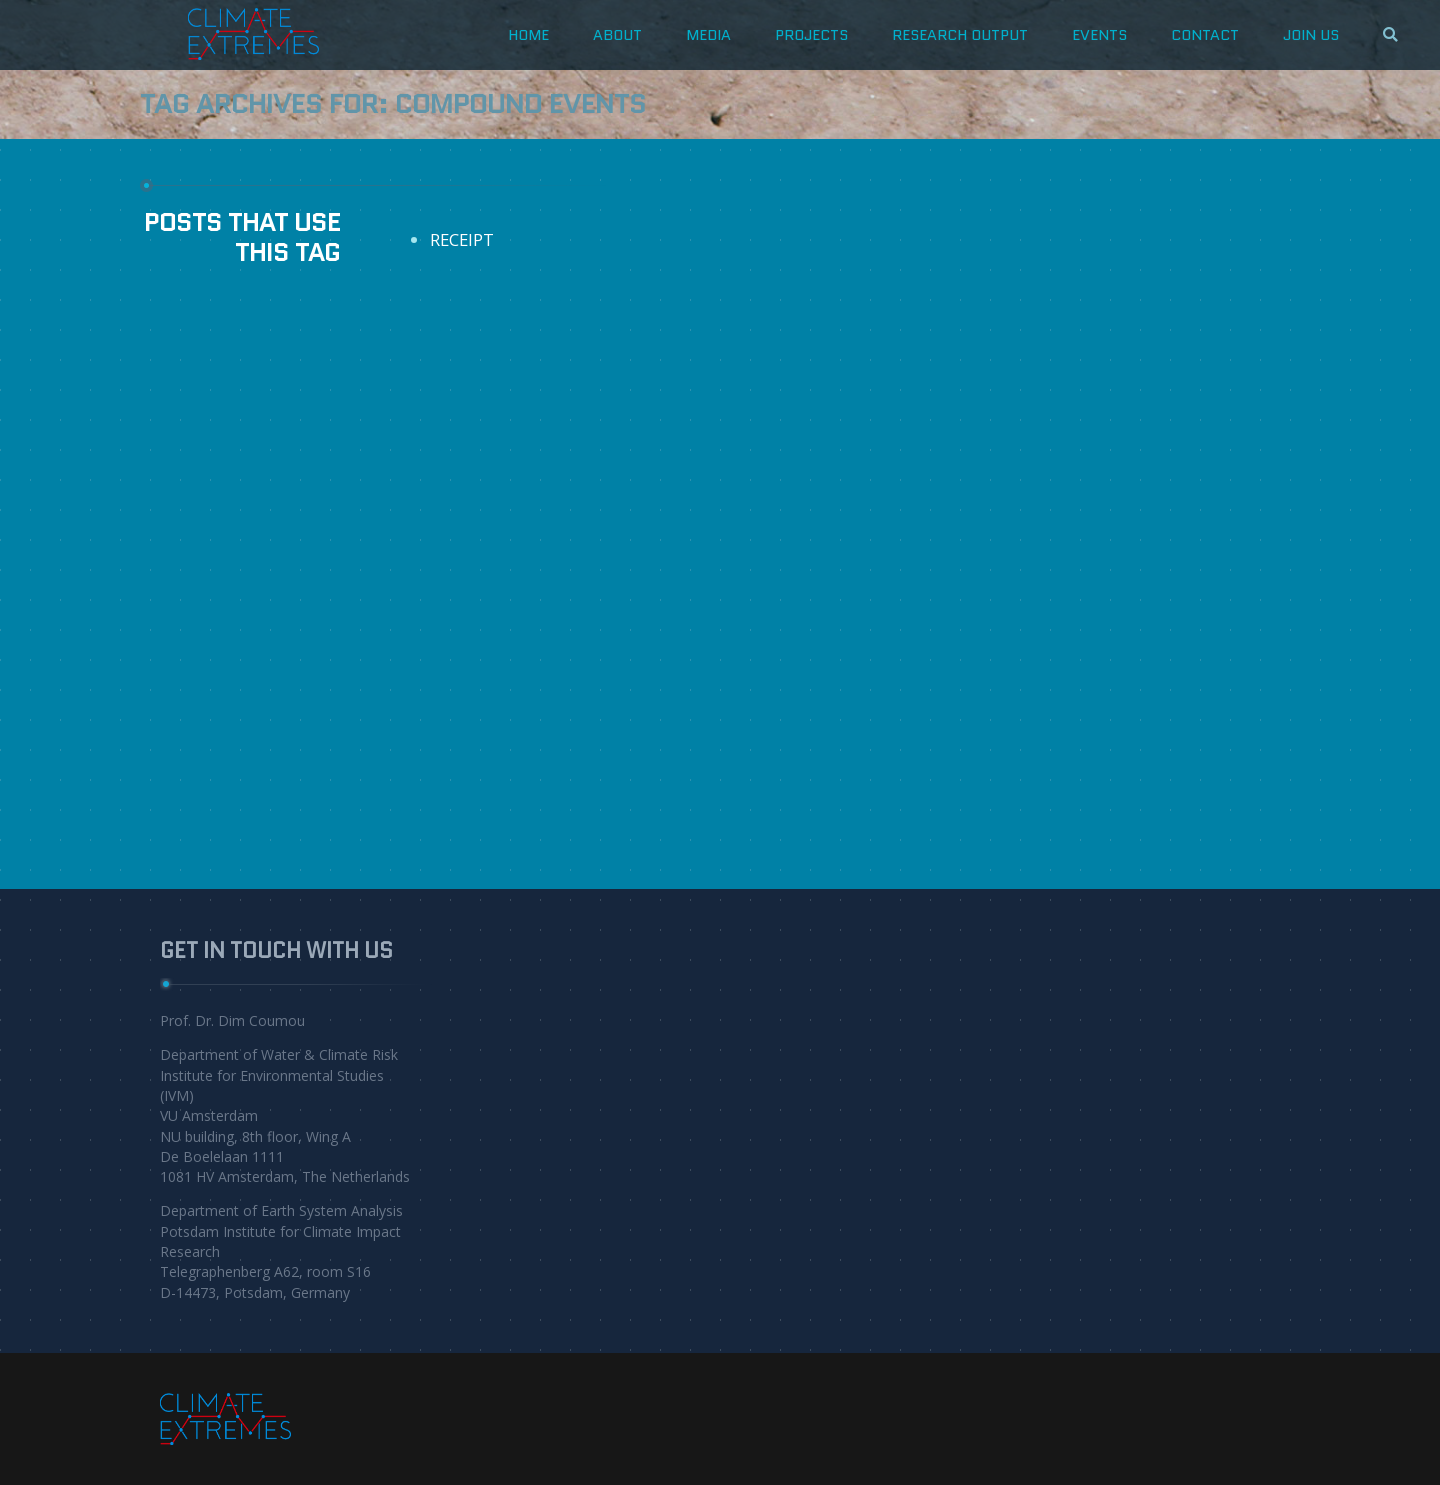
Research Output (960, 34)
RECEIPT (462, 239)
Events (1099, 34)
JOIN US (1311, 34)
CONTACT (1205, 34)
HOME (528, 34)
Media (708, 34)
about (617, 34)
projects (811, 34)
